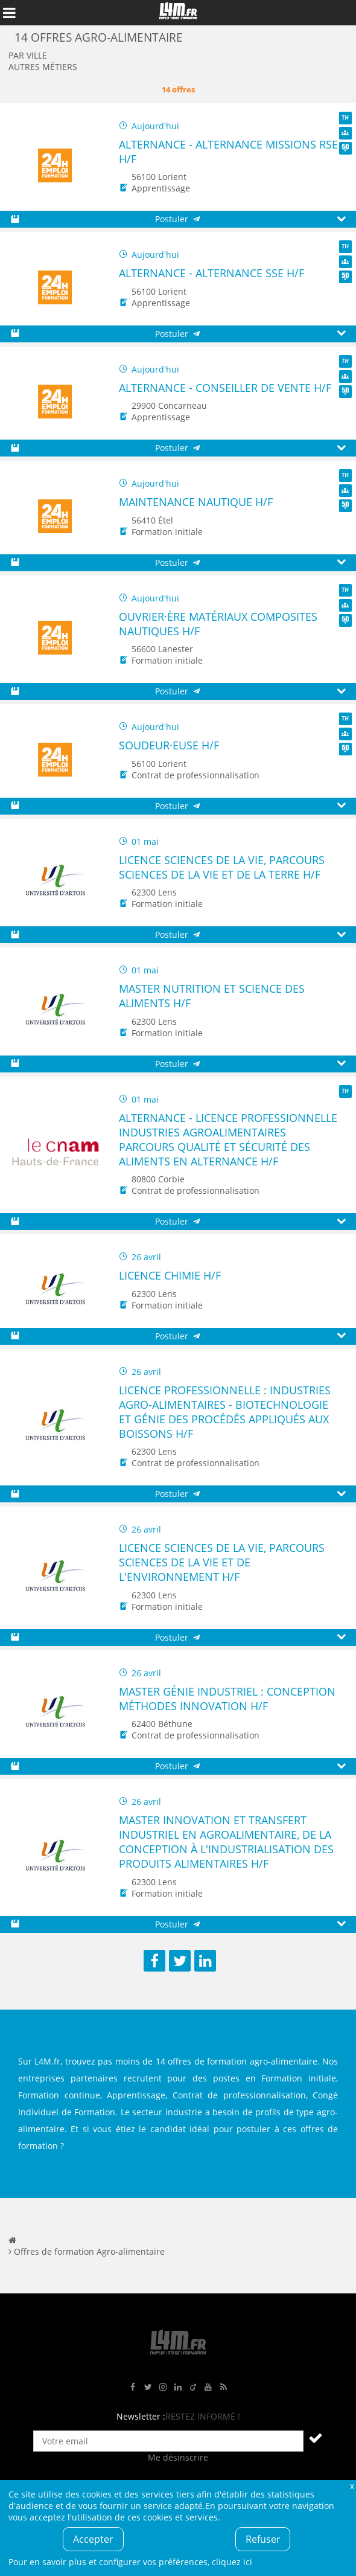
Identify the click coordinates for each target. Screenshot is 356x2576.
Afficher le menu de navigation (9, 12)
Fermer (352, 2485)
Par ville (27, 55)
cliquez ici (232, 2562)
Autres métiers (42, 66)
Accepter (93, 2539)
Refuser (263, 2539)
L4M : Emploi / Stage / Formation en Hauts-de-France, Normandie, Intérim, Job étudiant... (178, 12)
